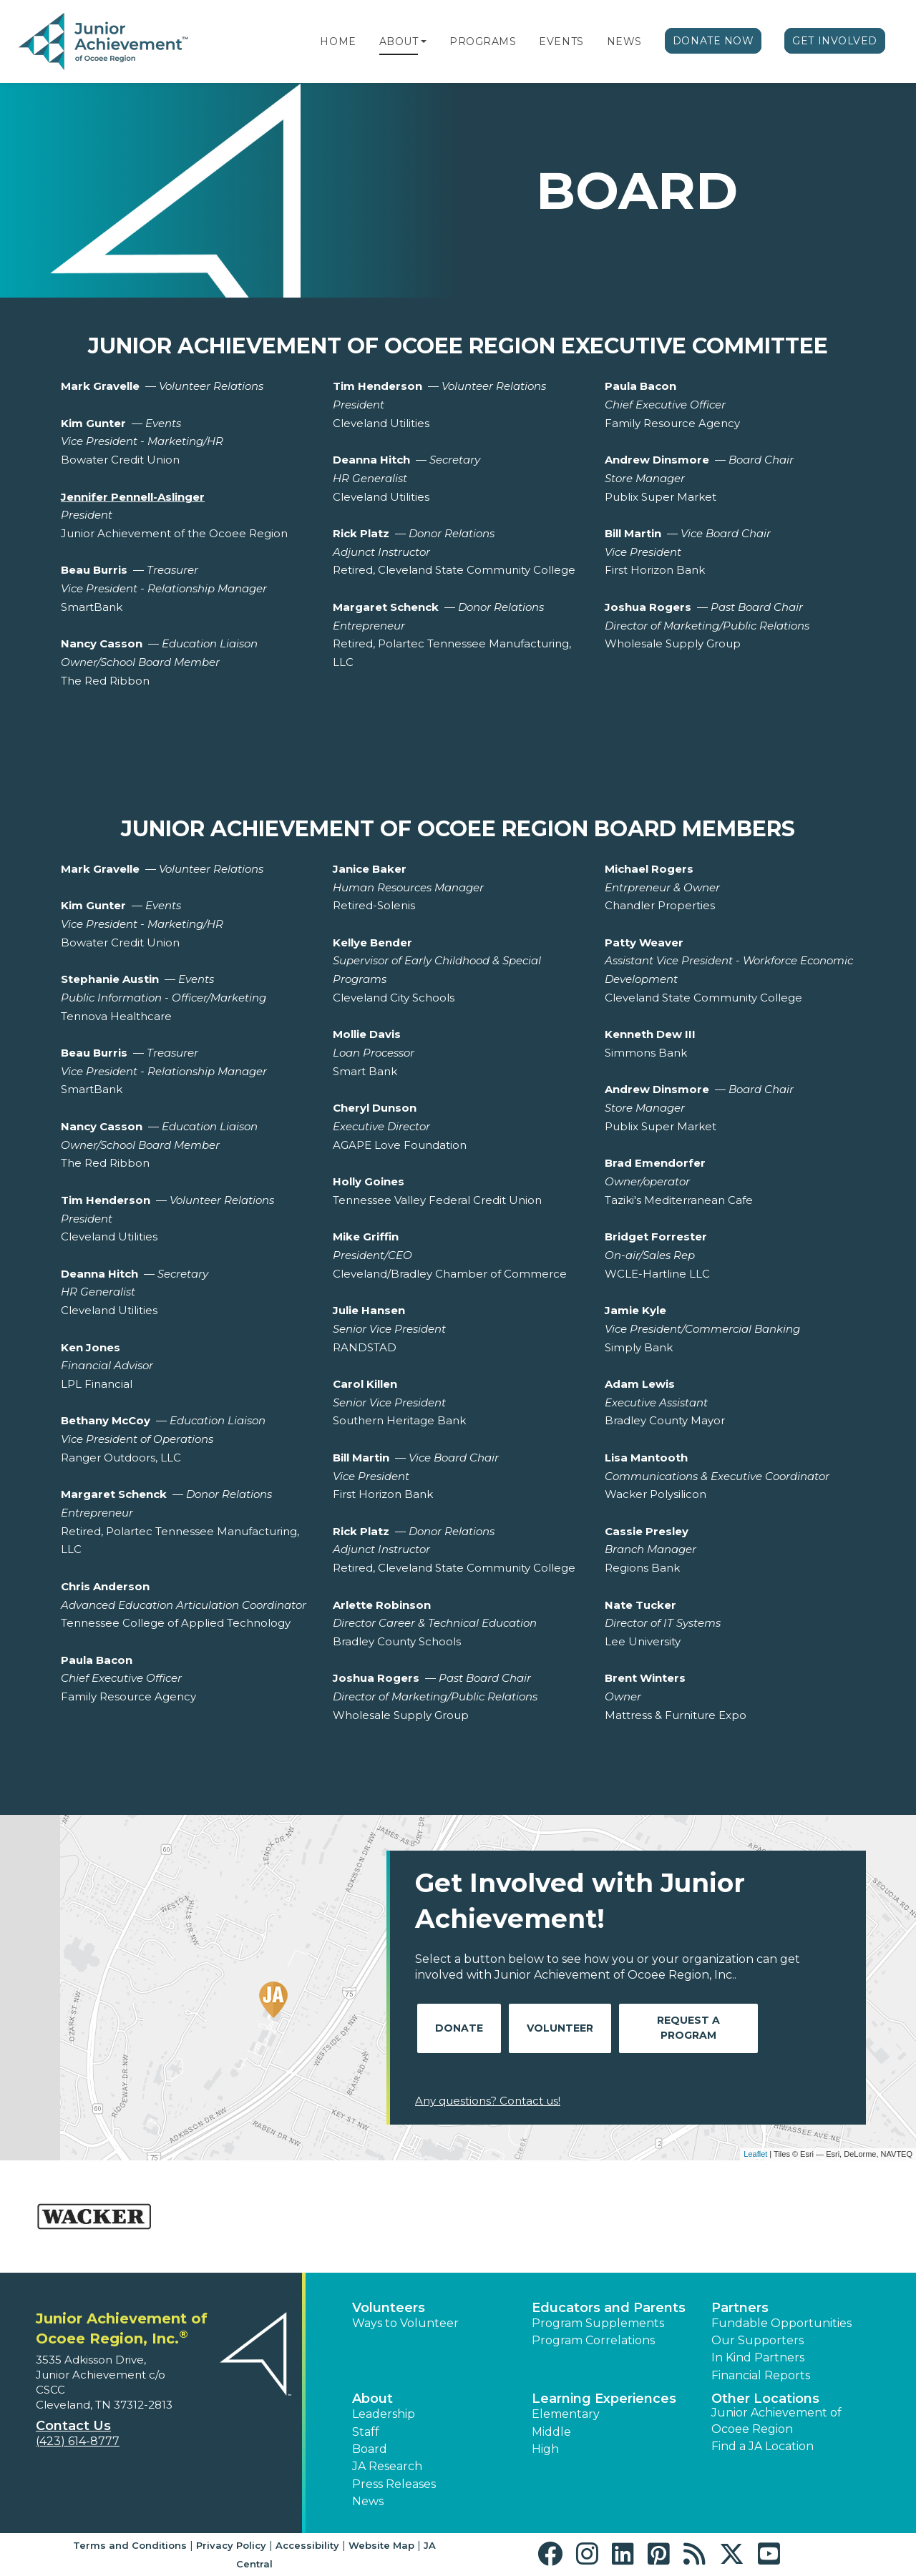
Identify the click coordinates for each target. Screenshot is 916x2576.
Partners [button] (740, 2307)
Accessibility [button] (307, 2545)
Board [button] (369, 2449)
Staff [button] (365, 2432)
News (624, 41)
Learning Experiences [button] (604, 2398)
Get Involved (834, 40)
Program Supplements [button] (598, 2323)
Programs (482, 41)
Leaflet (755, 2154)
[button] (424, 41)
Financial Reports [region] (760, 2375)
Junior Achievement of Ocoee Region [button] (776, 2420)
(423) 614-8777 (78, 2441)
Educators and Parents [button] (609, 2307)
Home (338, 41)
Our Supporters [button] (757, 2340)
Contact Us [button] (73, 2425)
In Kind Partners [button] (757, 2357)
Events (561, 41)
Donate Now (713, 40)
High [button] (545, 2449)
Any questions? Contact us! (487, 2100)
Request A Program (688, 2028)
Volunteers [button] (388, 2307)
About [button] (372, 2398)
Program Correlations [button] (593, 2340)
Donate (459, 2028)
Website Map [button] (381, 2545)
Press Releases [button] (394, 2484)
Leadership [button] (383, 2414)
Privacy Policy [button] (231, 2545)
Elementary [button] (566, 2414)
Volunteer (560, 2028)
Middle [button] (551, 2432)
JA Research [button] (387, 2466)
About (399, 41)
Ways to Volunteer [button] (405, 2323)
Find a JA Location (762, 2446)
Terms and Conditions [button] (130, 2545)
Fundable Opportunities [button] (781, 2323)
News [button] (368, 2501)
